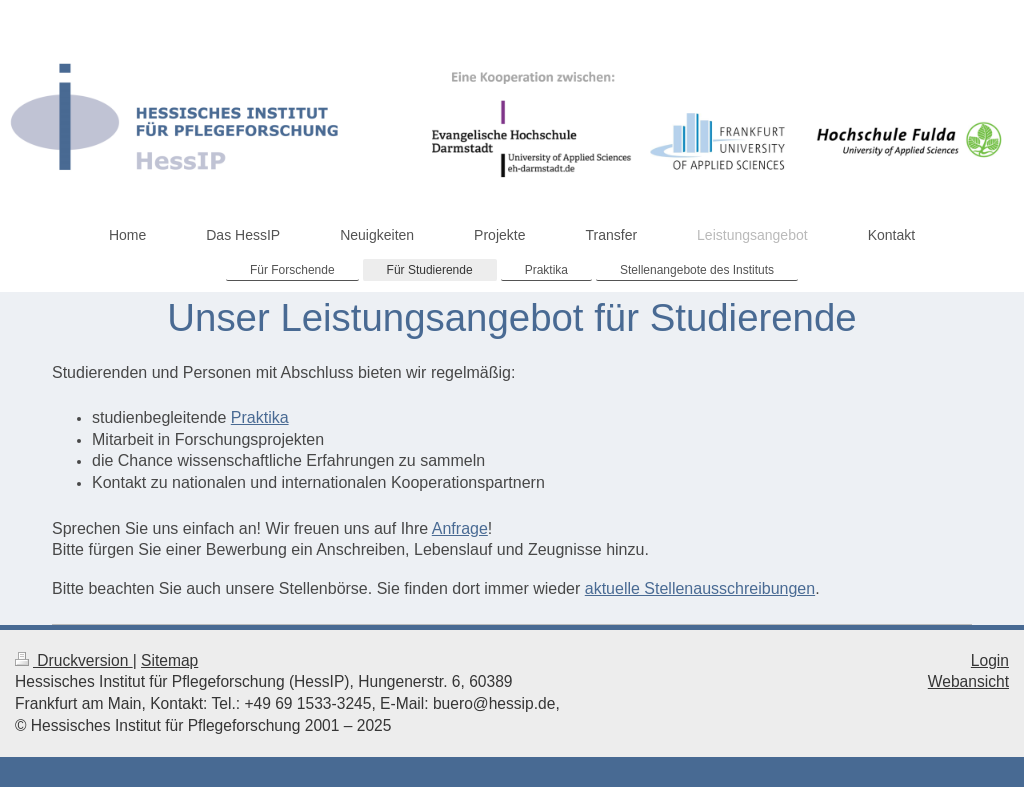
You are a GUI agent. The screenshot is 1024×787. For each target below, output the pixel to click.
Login (990, 660)
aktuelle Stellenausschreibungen (700, 588)
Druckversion (74, 660)
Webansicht (968, 681)
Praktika (260, 417)
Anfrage (460, 528)
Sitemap (169, 660)
